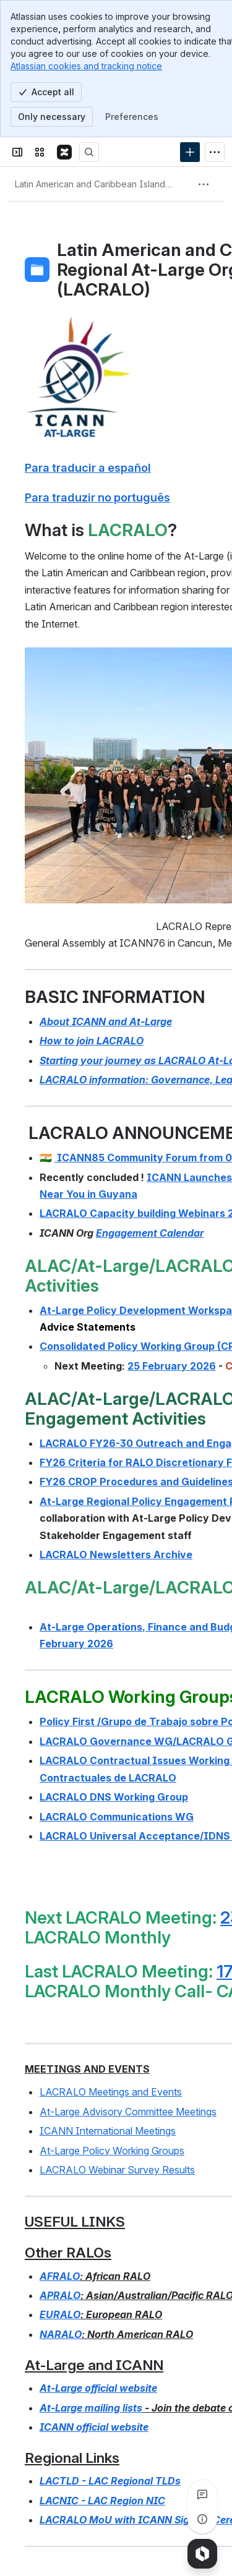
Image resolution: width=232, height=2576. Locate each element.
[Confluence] (64, 152)
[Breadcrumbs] (95, 184)
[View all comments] (202, 2494)
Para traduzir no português (97, 497)
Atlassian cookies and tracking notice (86, 66)
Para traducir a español (88, 467)
